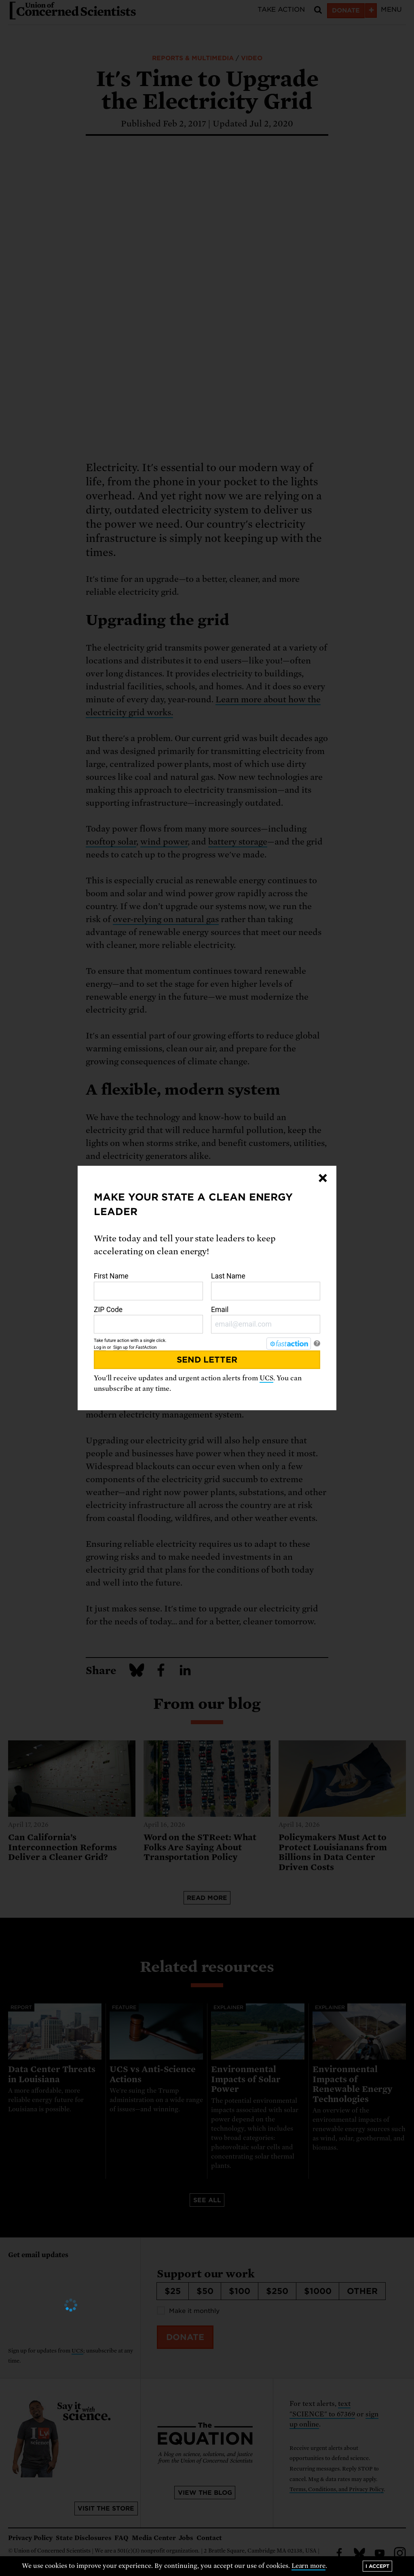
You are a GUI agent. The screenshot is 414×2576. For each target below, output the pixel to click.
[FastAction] (288, 1343)
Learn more (308, 2566)
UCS (266, 1378)
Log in (100, 1347)
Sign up (120, 1347)
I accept (377, 2566)
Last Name (265, 1286)
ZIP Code (148, 1320)
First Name (148, 1286)
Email (265, 1320)
